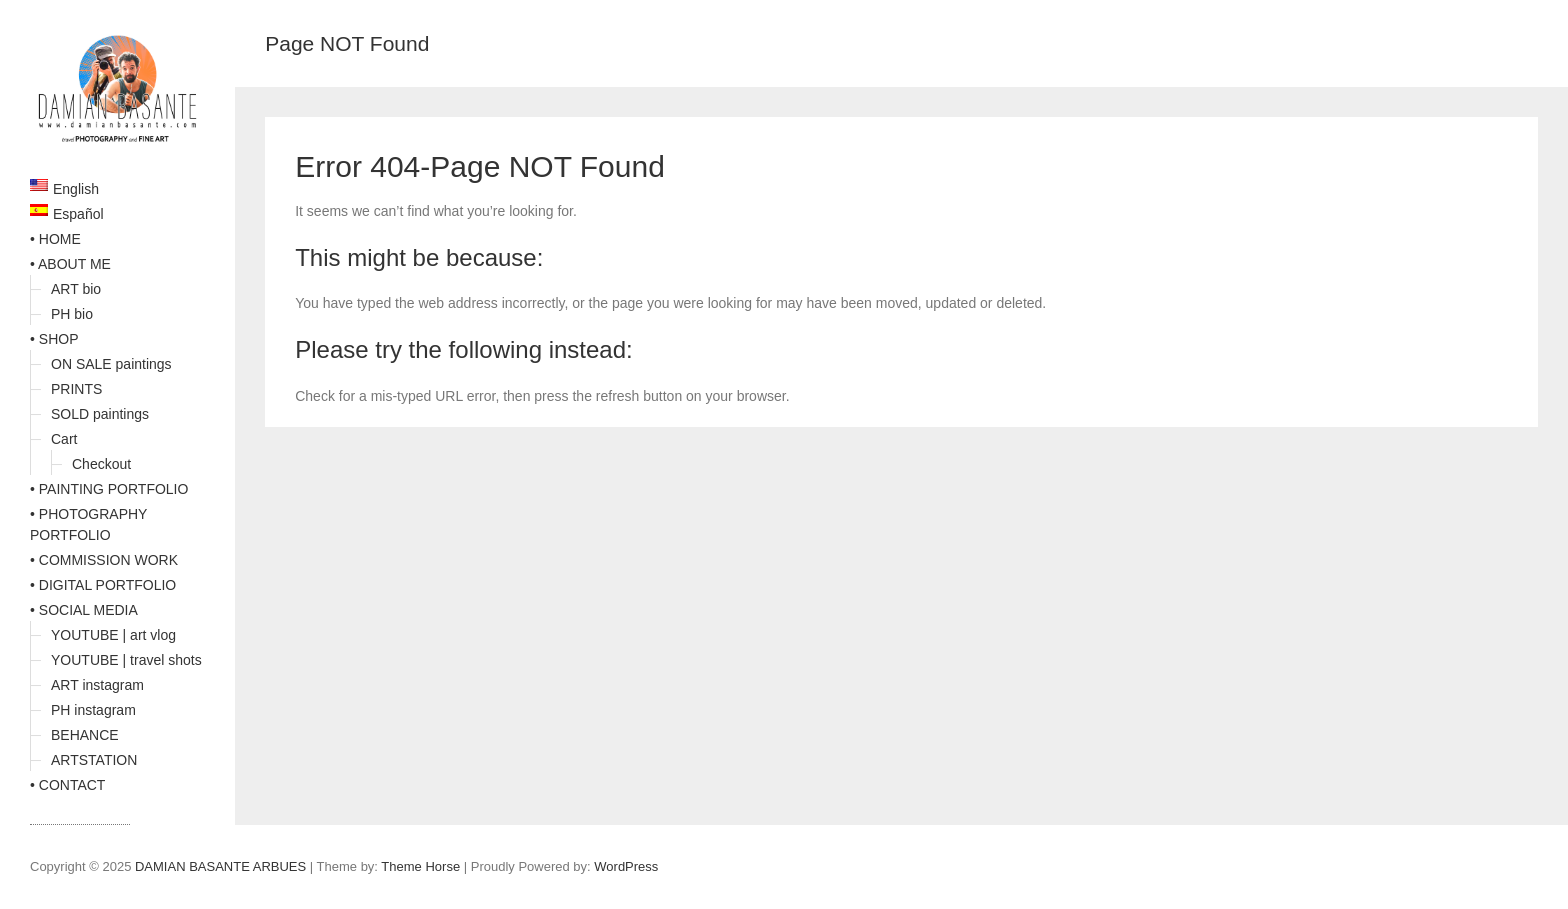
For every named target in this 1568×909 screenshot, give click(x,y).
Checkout (101, 464)
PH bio (72, 314)
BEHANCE (85, 735)
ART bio (76, 289)
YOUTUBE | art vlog (113, 635)
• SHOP (54, 339)
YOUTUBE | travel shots (126, 660)
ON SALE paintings (111, 364)
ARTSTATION (94, 760)
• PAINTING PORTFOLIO (109, 489)
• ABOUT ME (70, 264)
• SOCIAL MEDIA (84, 610)
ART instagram (97, 685)
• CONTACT (67, 785)
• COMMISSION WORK (104, 560)
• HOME (55, 239)
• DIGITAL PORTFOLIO (103, 585)
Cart (64, 439)
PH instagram (93, 710)
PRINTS (76, 389)
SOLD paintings (100, 414)
